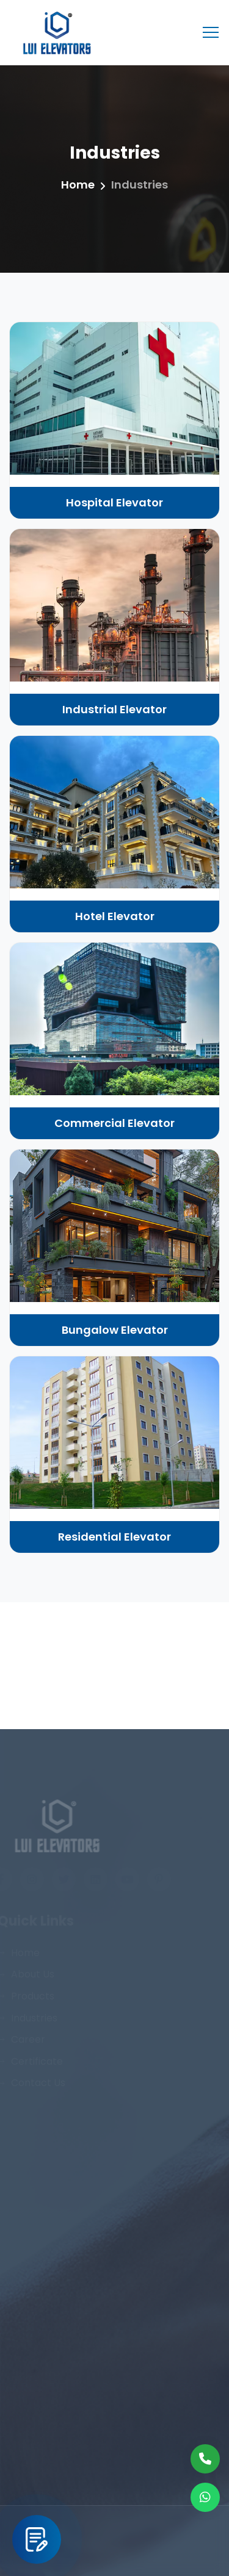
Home (78, 184)
